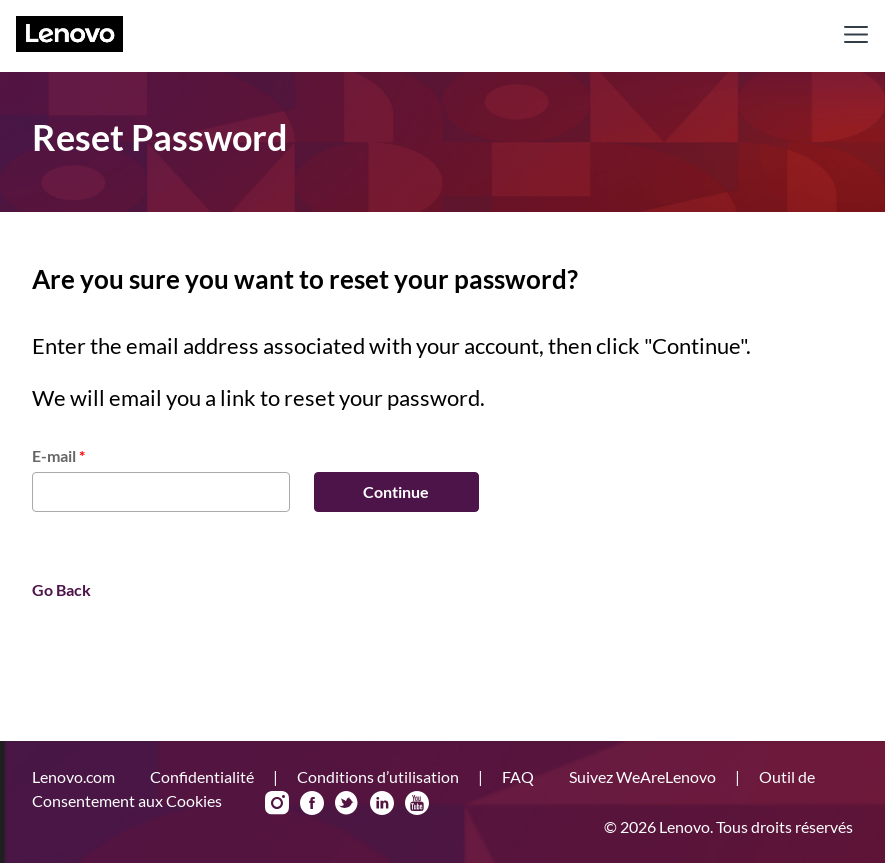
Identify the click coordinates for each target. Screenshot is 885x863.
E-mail (58, 455)
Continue (396, 491)
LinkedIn (382, 803)
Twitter (347, 803)
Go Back (61, 589)
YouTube (417, 803)
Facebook (312, 803)
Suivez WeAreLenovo (644, 776)
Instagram (277, 803)
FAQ (519, 776)
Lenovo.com (75, 776)
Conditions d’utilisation (379, 776)
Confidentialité (203, 776)
